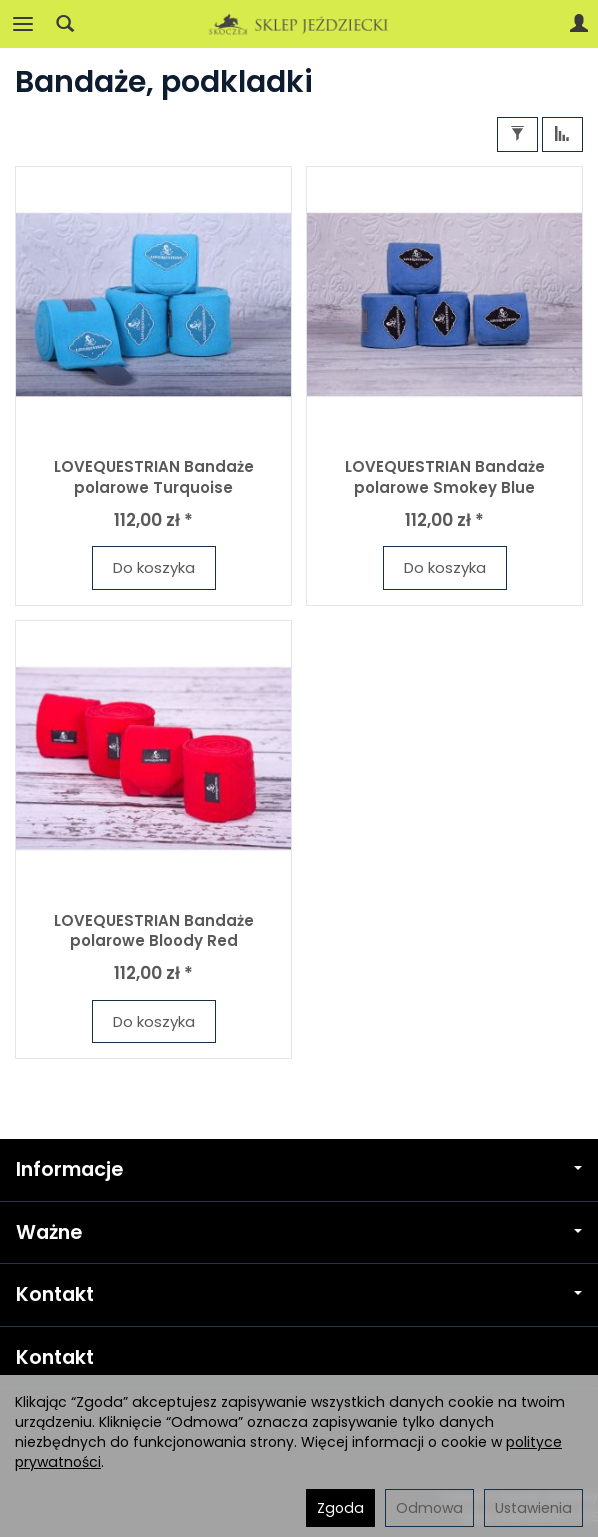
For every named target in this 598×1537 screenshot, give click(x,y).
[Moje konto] (579, 24)
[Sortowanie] (562, 134)
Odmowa (429, 1508)
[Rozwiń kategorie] (23, 24)
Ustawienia (533, 1508)
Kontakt (299, 1294)
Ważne (299, 1232)
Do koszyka (154, 567)
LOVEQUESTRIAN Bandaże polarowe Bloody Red (154, 930)
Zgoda (340, 1508)
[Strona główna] (299, 24)
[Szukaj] (65, 24)
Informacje (299, 1169)
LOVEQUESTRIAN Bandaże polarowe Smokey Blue (445, 476)
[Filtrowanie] (517, 134)
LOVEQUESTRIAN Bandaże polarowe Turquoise (154, 476)
